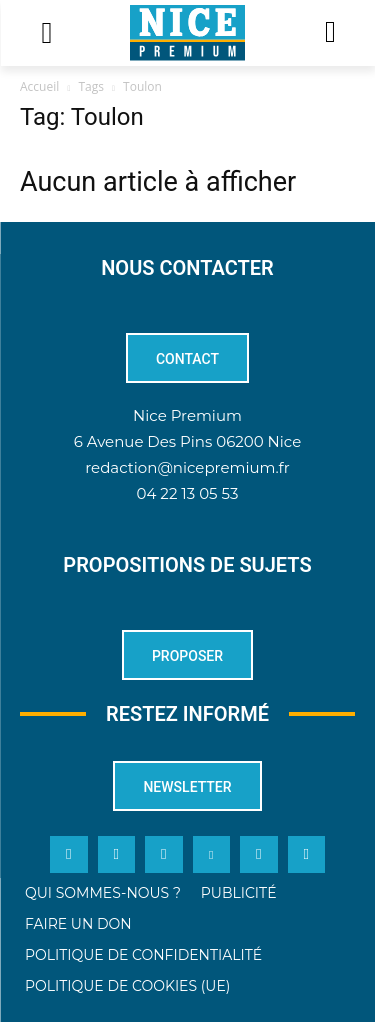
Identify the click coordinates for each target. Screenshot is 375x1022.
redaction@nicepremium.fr (187, 467)
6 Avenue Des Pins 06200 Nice (187, 441)
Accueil (39, 86)
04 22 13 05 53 (188, 493)
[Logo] (187, 33)
